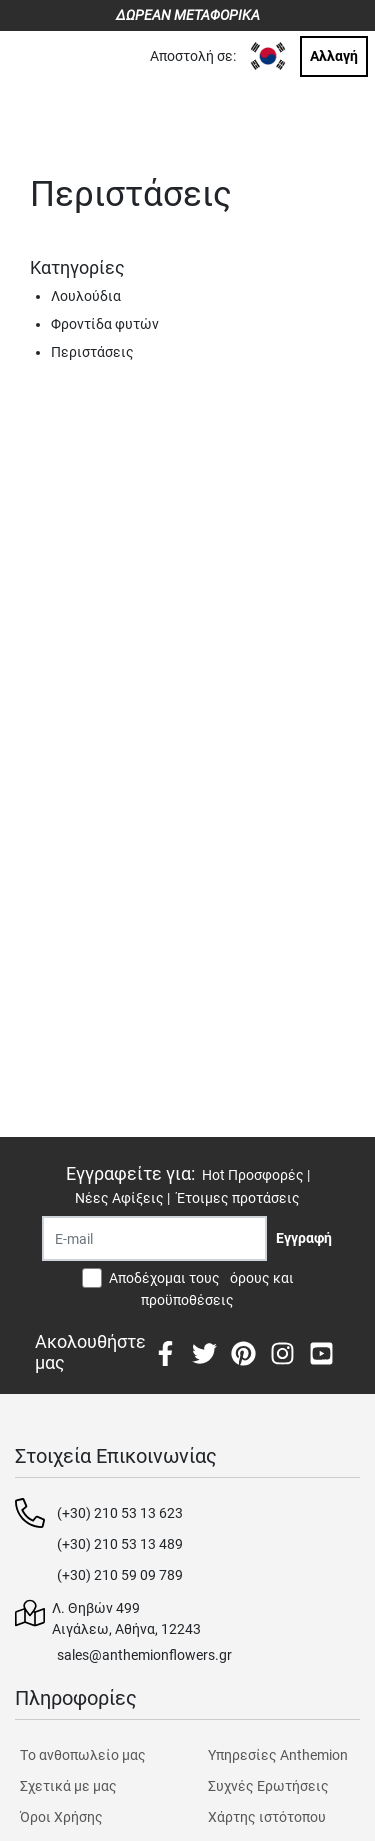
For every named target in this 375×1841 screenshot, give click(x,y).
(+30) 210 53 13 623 (120, 1513)
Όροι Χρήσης (61, 1817)
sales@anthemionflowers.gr (144, 1655)
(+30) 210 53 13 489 (120, 1544)
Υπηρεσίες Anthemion (278, 1755)
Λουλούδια (86, 296)
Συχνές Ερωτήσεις (268, 1786)
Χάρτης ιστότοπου (267, 1817)
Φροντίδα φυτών (105, 324)
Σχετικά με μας (68, 1786)
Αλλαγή (334, 56)
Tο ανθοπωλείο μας (83, 1755)
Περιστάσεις (92, 352)
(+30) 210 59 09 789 (120, 1575)
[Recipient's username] (154, 1238)
